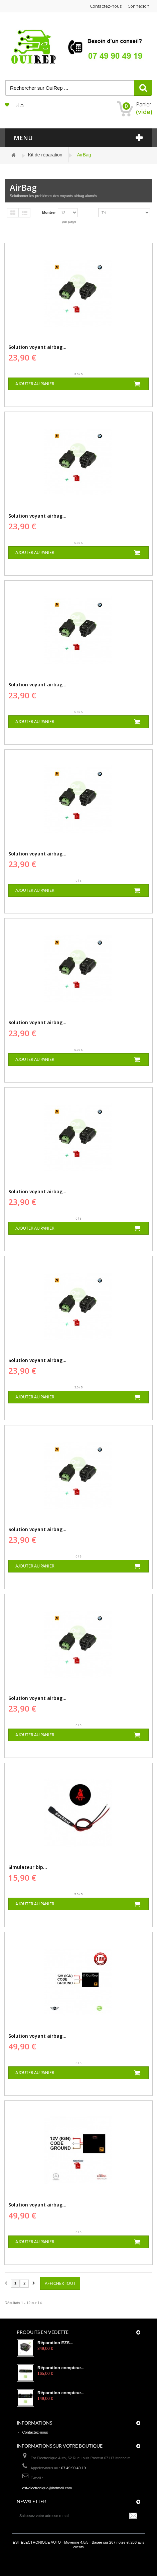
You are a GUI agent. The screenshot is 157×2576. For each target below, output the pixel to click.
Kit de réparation (45, 154)
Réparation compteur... (61, 2368)
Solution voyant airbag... (37, 347)
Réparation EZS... (55, 2343)
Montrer (49, 212)
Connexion (138, 6)
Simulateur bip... (27, 1867)
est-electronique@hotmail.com (47, 2488)
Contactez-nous (106, 6)
